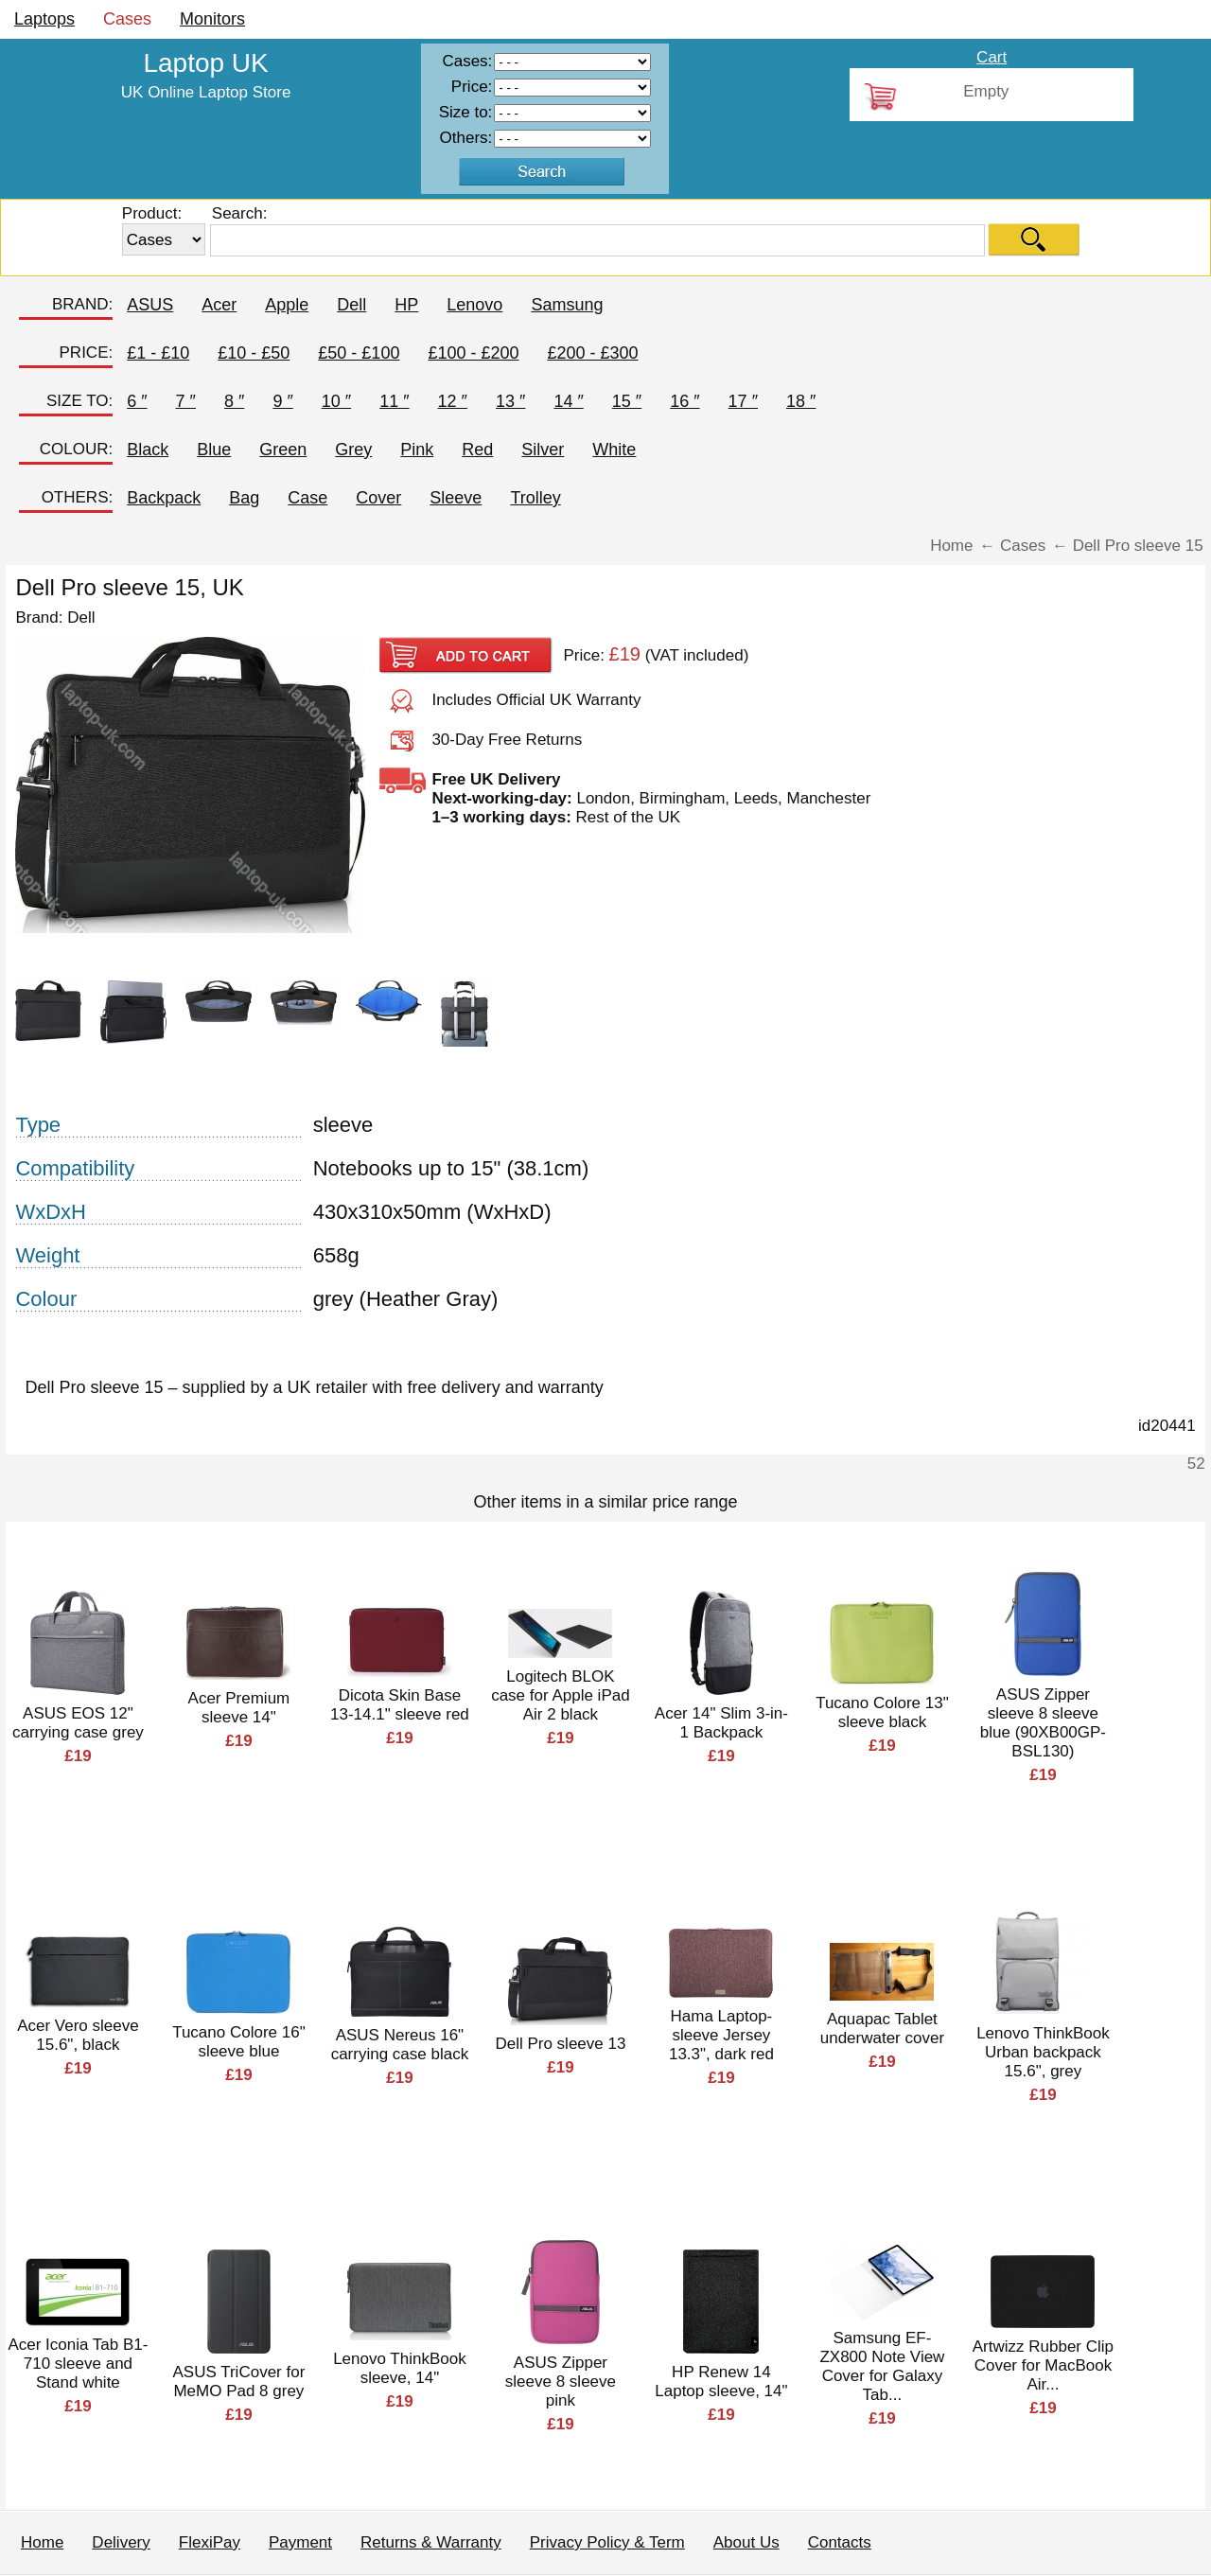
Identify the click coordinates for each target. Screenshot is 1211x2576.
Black (147, 449)
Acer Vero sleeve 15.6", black (78, 2035)
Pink (416, 449)
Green (283, 449)
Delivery (120, 2542)
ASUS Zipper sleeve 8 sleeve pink (560, 2381)
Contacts (839, 2542)
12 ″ (452, 401)
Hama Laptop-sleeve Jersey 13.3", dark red (721, 2035)
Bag (244, 497)
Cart (991, 57)
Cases (127, 18)
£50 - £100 (358, 353)
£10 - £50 (254, 353)
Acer (219, 304)
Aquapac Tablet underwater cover (882, 2028)
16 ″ (684, 401)
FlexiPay (209, 2542)
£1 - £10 (158, 353)
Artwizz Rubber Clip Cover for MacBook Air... (1043, 2365)
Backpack (164, 497)
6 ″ (137, 401)
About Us (746, 2542)
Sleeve (456, 497)
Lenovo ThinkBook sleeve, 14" (399, 2368)
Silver (542, 449)
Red (477, 449)
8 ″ (234, 401)
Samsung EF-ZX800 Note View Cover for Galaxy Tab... (881, 2366)
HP (406, 304)
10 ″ (336, 401)
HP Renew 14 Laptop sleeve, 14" (721, 2381)
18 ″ (801, 401)
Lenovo (474, 304)
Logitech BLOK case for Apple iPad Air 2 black (560, 1695)
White (614, 449)
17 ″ (743, 401)
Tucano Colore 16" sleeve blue (239, 2041)
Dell (351, 304)
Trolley (535, 497)
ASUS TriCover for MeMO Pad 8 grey (239, 2381)
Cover (378, 497)
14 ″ (568, 401)
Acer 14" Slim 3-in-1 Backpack (721, 1722)
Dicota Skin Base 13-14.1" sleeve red (399, 1704)
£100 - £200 (473, 353)
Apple (286, 304)
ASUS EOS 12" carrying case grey (78, 1722)
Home (42, 2542)
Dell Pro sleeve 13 (560, 2044)
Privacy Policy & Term (607, 2542)
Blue (214, 449)
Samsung (567, 304)
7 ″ (186, 401)
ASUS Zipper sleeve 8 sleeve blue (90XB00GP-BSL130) (1043, 1722)
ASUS (150, 304)
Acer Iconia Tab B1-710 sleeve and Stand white (78, 2363)
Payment (300, 2542)
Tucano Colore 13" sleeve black (882, 1712)
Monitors (212, 18)
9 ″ (282, 401)
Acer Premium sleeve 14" (239, 1707)
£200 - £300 (593, 353)
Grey (353, 449)
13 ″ (510, 401)
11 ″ (394, 401)
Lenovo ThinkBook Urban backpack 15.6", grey (1043, 2052)
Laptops (44, 18)
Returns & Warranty (430, 2542)
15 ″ (626, 401)
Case (307, 497)
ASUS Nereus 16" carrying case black (400, 2044)
